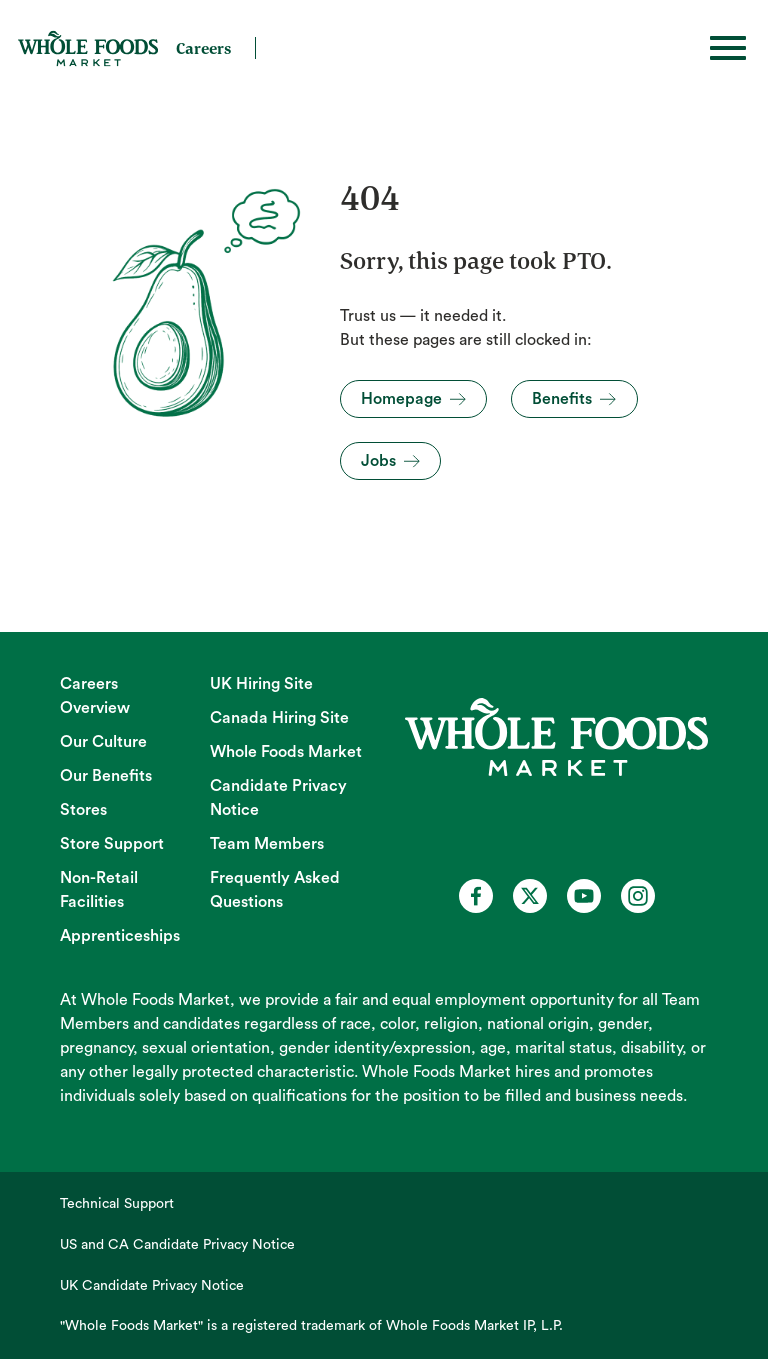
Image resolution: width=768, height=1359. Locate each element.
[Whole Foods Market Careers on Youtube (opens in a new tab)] (584, 896)
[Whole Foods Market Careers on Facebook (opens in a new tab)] (476, 896)
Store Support (112, 844)
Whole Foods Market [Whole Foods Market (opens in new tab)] (286, 752)
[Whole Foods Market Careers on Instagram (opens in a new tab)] (638, 896)
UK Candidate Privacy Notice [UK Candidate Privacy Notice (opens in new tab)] (152, 1286)
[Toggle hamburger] (728, 48)
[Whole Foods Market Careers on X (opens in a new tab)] (530, 896)
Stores (83, 810)
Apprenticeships (120, 936)
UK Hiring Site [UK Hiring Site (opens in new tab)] (261, 684)
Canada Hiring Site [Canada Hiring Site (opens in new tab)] (279, 718)
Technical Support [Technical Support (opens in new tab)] (117, 1204)
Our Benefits (106, 776)
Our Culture (103, 742)
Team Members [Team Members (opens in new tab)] (267, 844)
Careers (203, 48)
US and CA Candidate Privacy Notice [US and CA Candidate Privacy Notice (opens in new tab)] (177, 1245)
